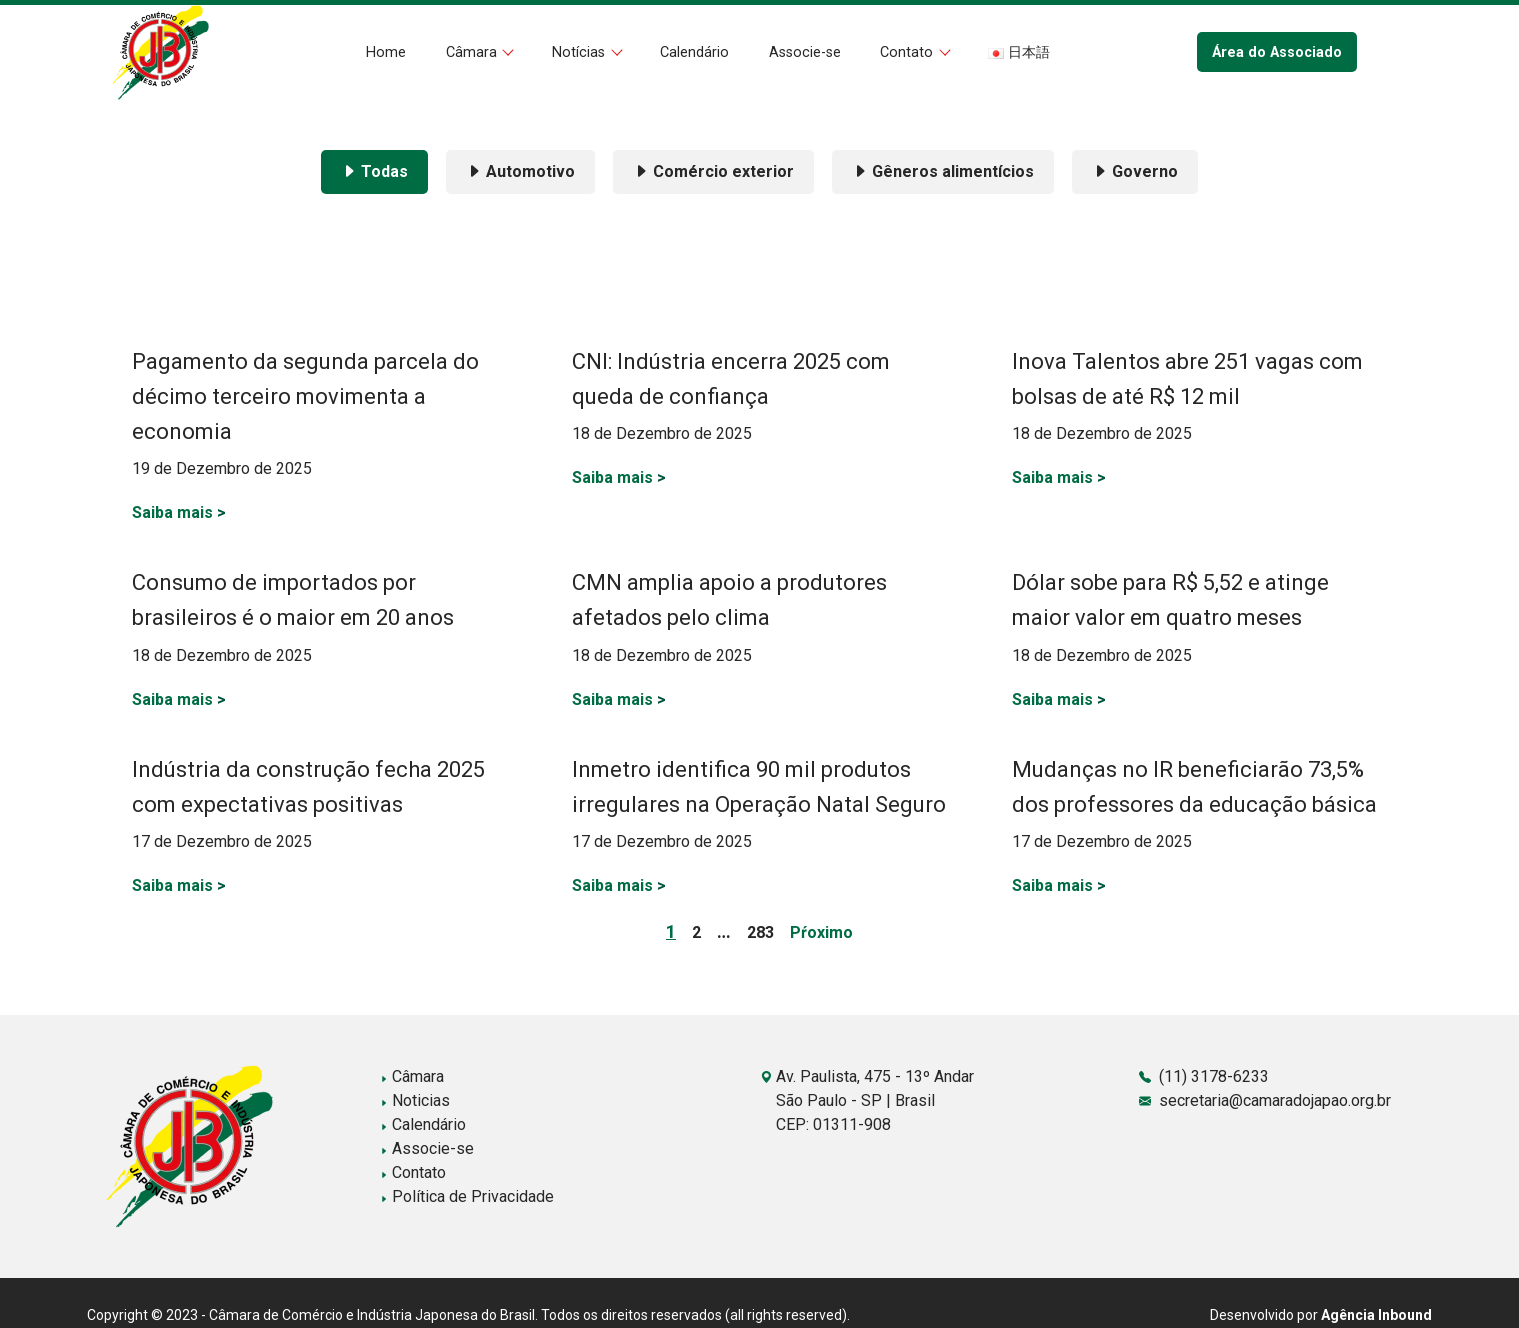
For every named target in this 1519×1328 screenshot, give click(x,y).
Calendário (694, 52)
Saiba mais (179, 512)
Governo (1135, 171)
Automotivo (520, 171)
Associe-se (805, 52)
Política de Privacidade (467, 1196)
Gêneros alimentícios (943, 171)
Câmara (473, 52)
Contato (908, 52)
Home (386, 52)
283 (760, 932)
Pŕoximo (821, 932)
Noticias (415, 1100)
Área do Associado (1277, 52)
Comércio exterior (713, 171)
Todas (374, 171)
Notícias (580, 52)
